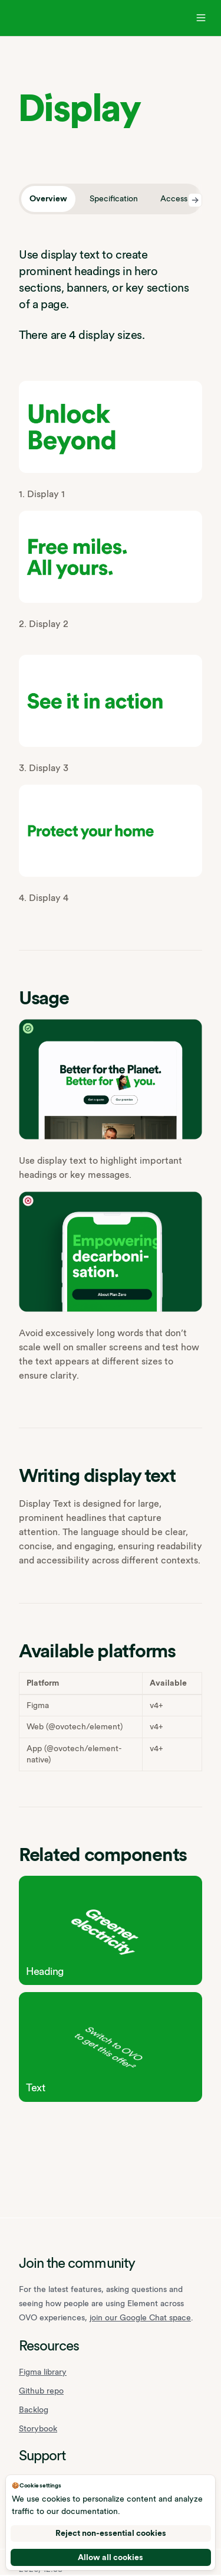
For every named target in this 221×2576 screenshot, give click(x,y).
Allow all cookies (110, 2557)
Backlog (33, 2409)
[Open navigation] (201, 17)
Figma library (43, 2371)
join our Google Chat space (140, 2317)
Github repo (41, 2390)
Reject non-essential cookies (110, 2533)
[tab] (48, 199)
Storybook (38, 2428)
